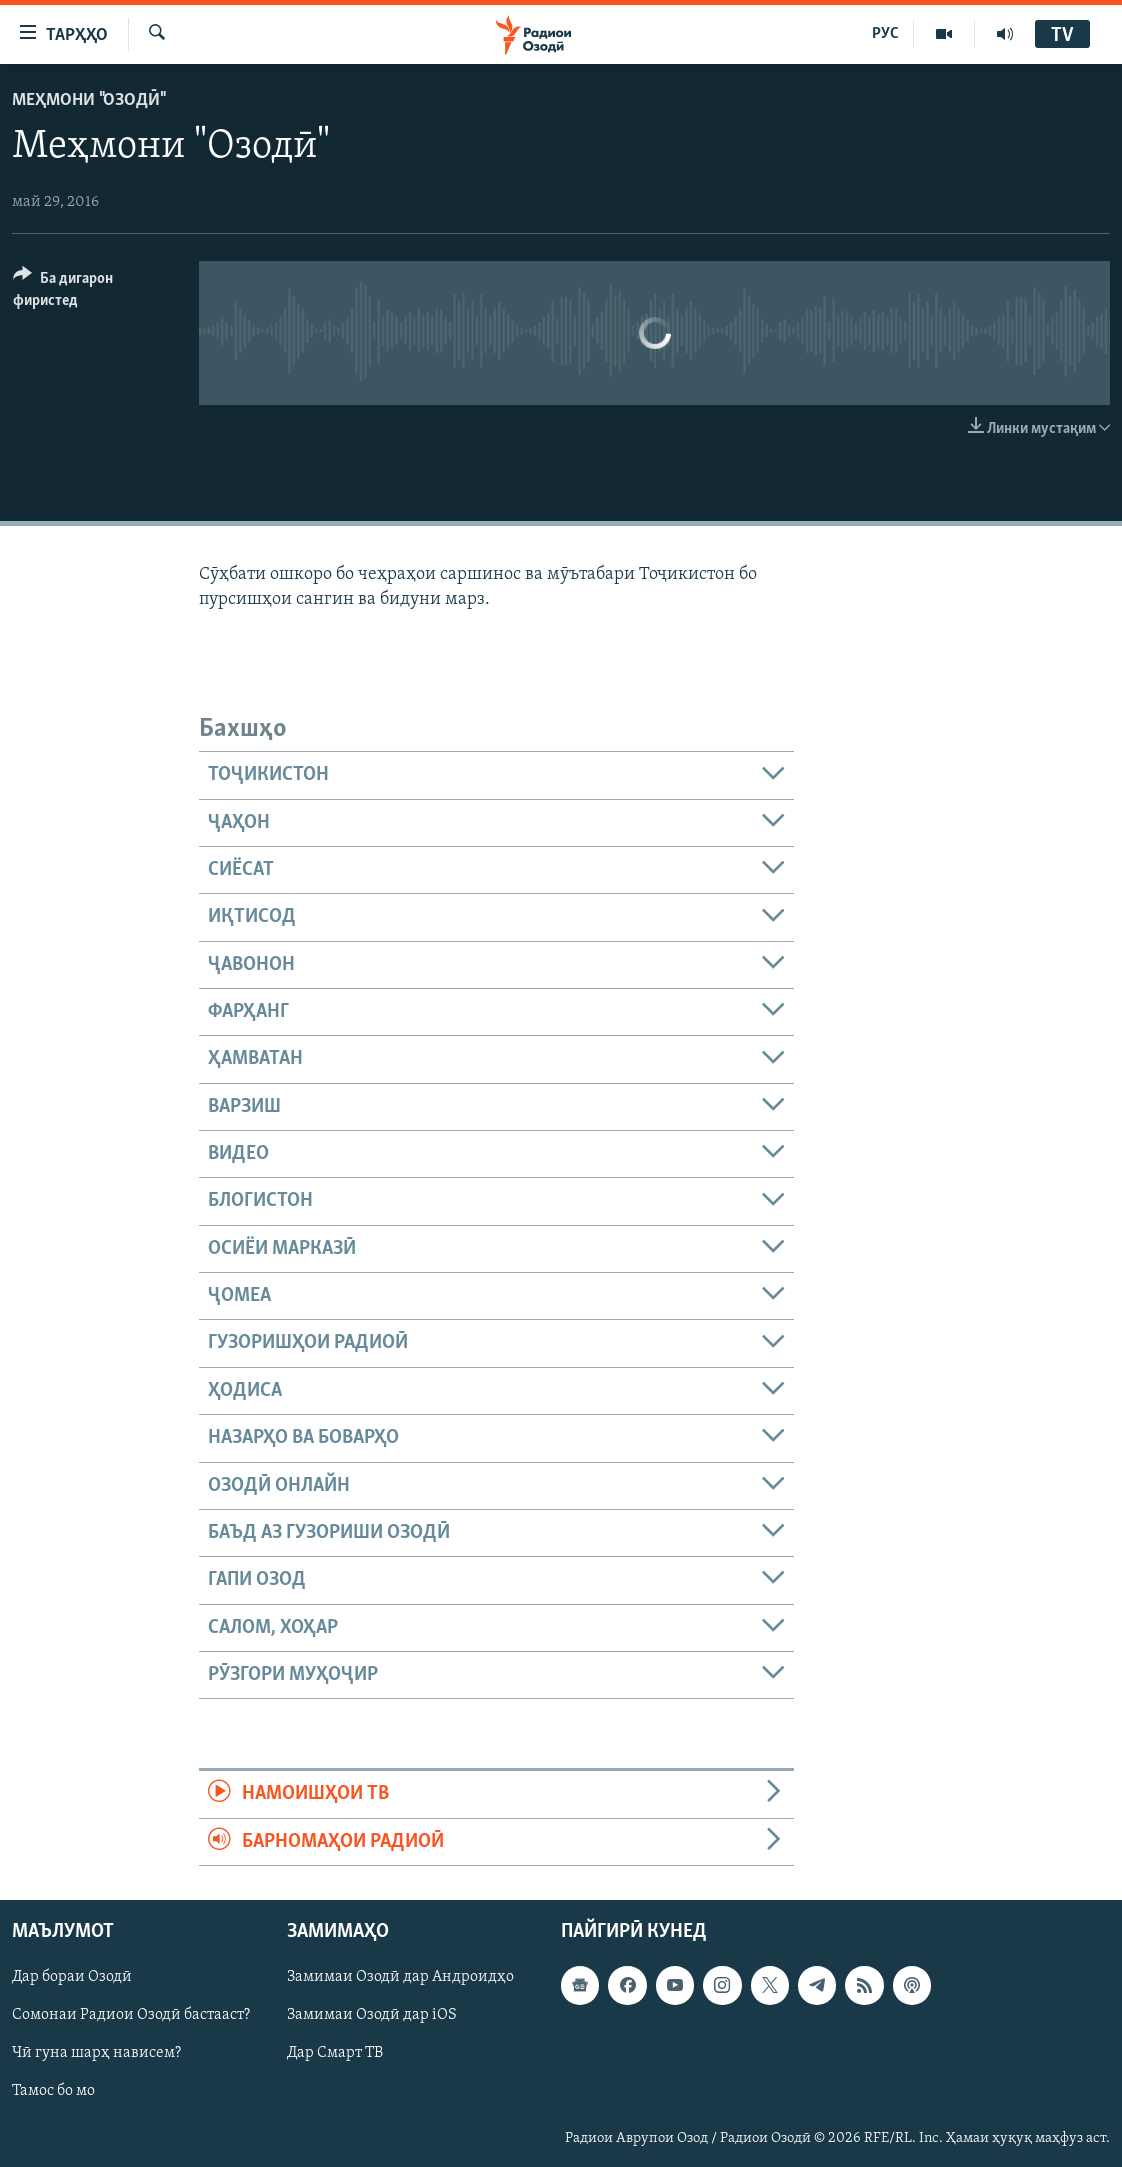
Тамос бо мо (53, 2091)
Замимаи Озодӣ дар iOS (372, 2015)
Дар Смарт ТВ (335, 2053)
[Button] (94, 292)
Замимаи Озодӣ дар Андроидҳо (400, 1977)
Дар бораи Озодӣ (72, 1977)
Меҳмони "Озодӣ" (88, 100)
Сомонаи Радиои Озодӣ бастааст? (131, 2015)
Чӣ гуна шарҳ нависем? (96, 2053)
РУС (885, 34)
